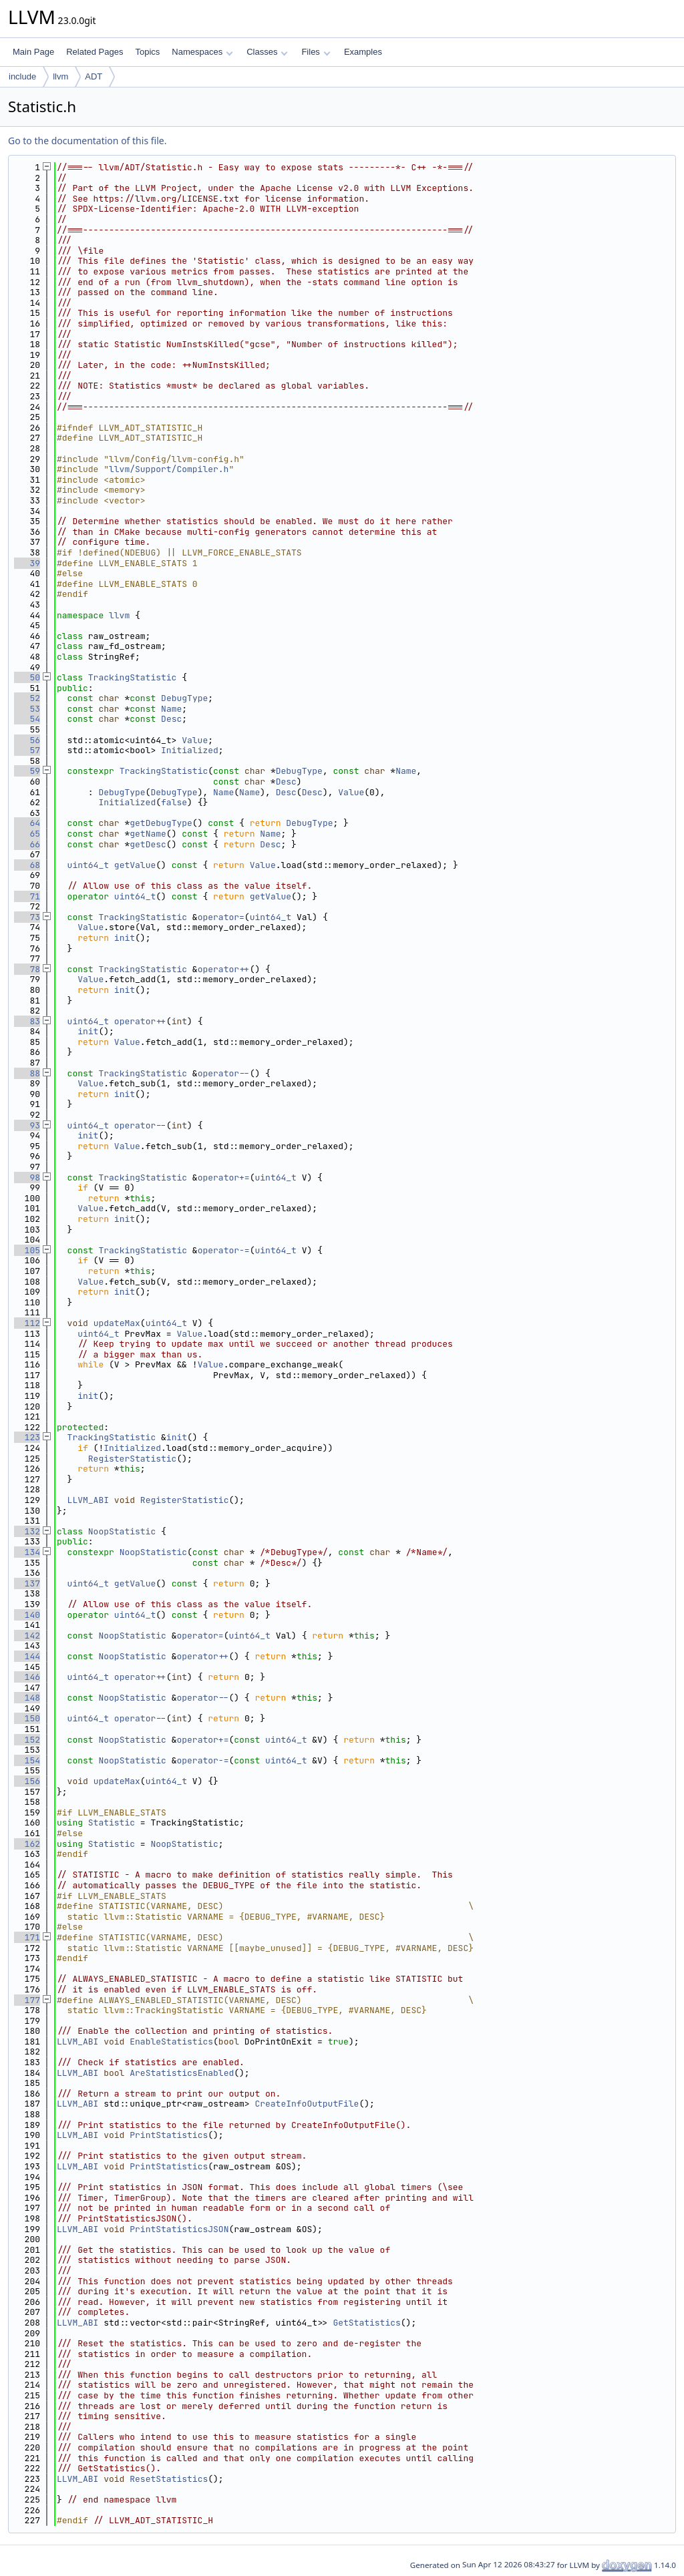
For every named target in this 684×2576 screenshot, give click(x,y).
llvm (60, 76)
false (174, 802)
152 (27, 1739)
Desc (171, 718)
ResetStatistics (169, 2479)
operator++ (224, 969)
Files (315, 52)
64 (27, 823)
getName (148, 833)
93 (27, 1125)
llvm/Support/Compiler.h (168, 469)
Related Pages (94, 52)
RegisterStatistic (132, 1458)
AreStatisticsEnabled (182, 2073)
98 (27, 1177)
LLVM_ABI (88, 1500)
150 (27, 1718)
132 (27, 1531)
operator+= (224, 1177)
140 (27, 1615)
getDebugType (161, 823)
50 (27, 677)
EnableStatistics (171, 2041)
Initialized (189, 750)
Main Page (33, 52)
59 (27, 771)
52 (27, 698)
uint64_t (88, 865)
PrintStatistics (169, 2135)
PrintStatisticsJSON (179, 2229)
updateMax (117, 1323)
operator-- (224, 1073)
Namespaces (202, 52)
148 (27, 1697)
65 (27, 833)
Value (195, 740)
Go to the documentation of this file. (87, 140)
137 (27, 1583)
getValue (135, 865)
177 (27, 2000)
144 (27, 1656)
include (22, 76)
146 (27, 1677)
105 (27, 1250)
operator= (221, 917)
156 (27, 1781)
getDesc (148, 844)
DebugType (184, 698)
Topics (147, 52)
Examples (363, 52)
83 (27, 1021)
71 (27, 896)
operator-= (224, 1250)
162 (27, 1844)
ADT (93, 76)
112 (27, 1323)
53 (27, 708)
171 (27, 1937)
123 (27, 1437)
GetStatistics (366, 2322)
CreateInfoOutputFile (306, 2103)
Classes (267, 52)
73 (27, 917)
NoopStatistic (122, 1531)
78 (27, 969)
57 (27, 750)
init (124, 937)
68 (27, 865)
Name (171, 708)
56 (27, 740)
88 (27, 1073)
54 (27, 718)
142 (27, 1635)
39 (27, 563)
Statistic (111, 1822)
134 (27, 1552)
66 (27, 844)
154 (27, 1760)
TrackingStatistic (132, 677)
